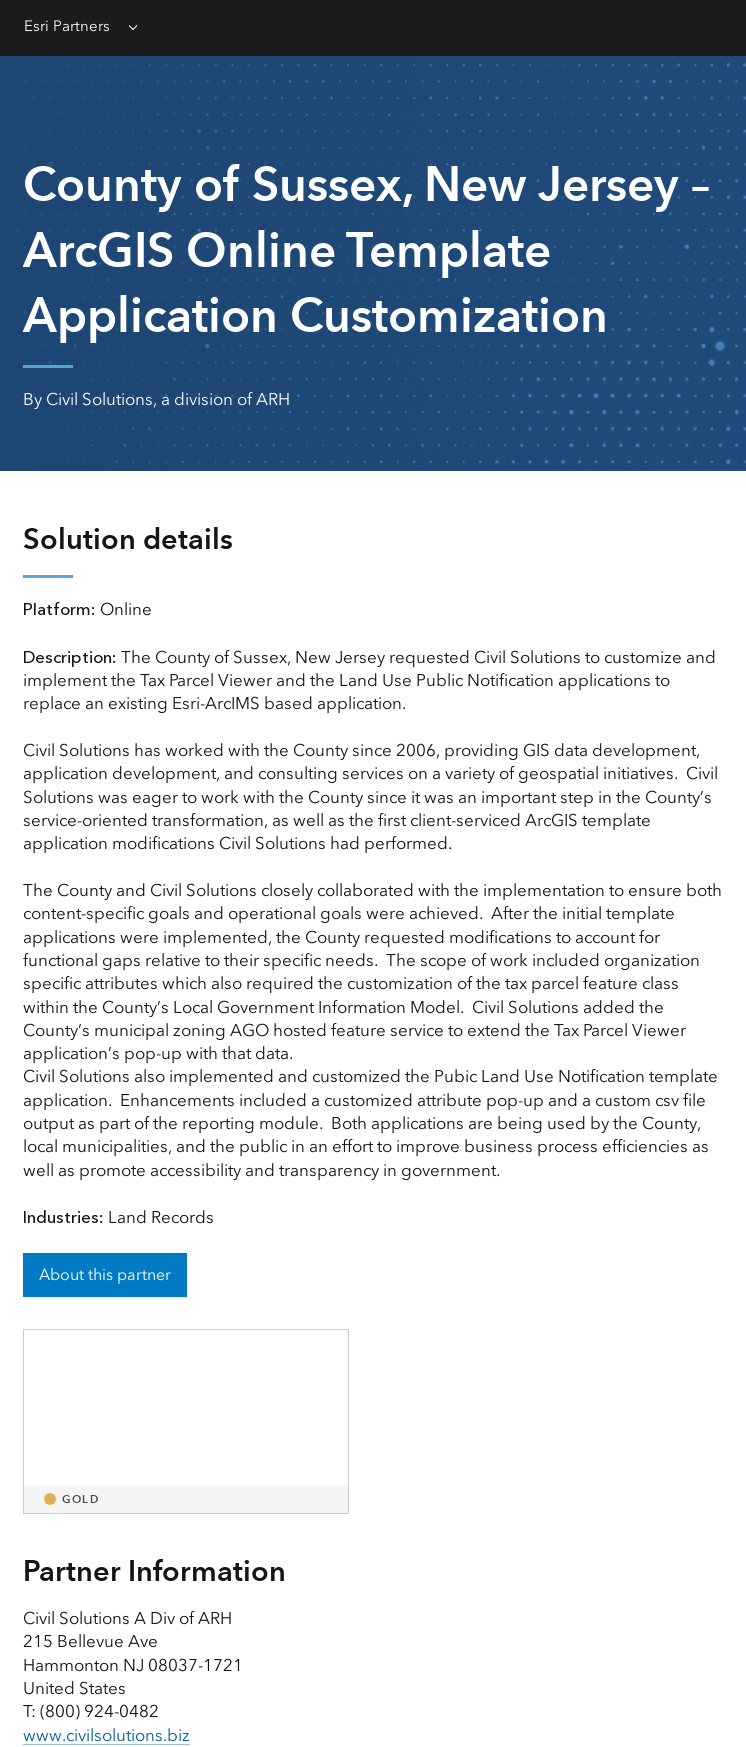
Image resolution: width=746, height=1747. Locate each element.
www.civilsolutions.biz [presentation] (106, 1735)
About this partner (105, 1274)
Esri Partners (67, 26)
